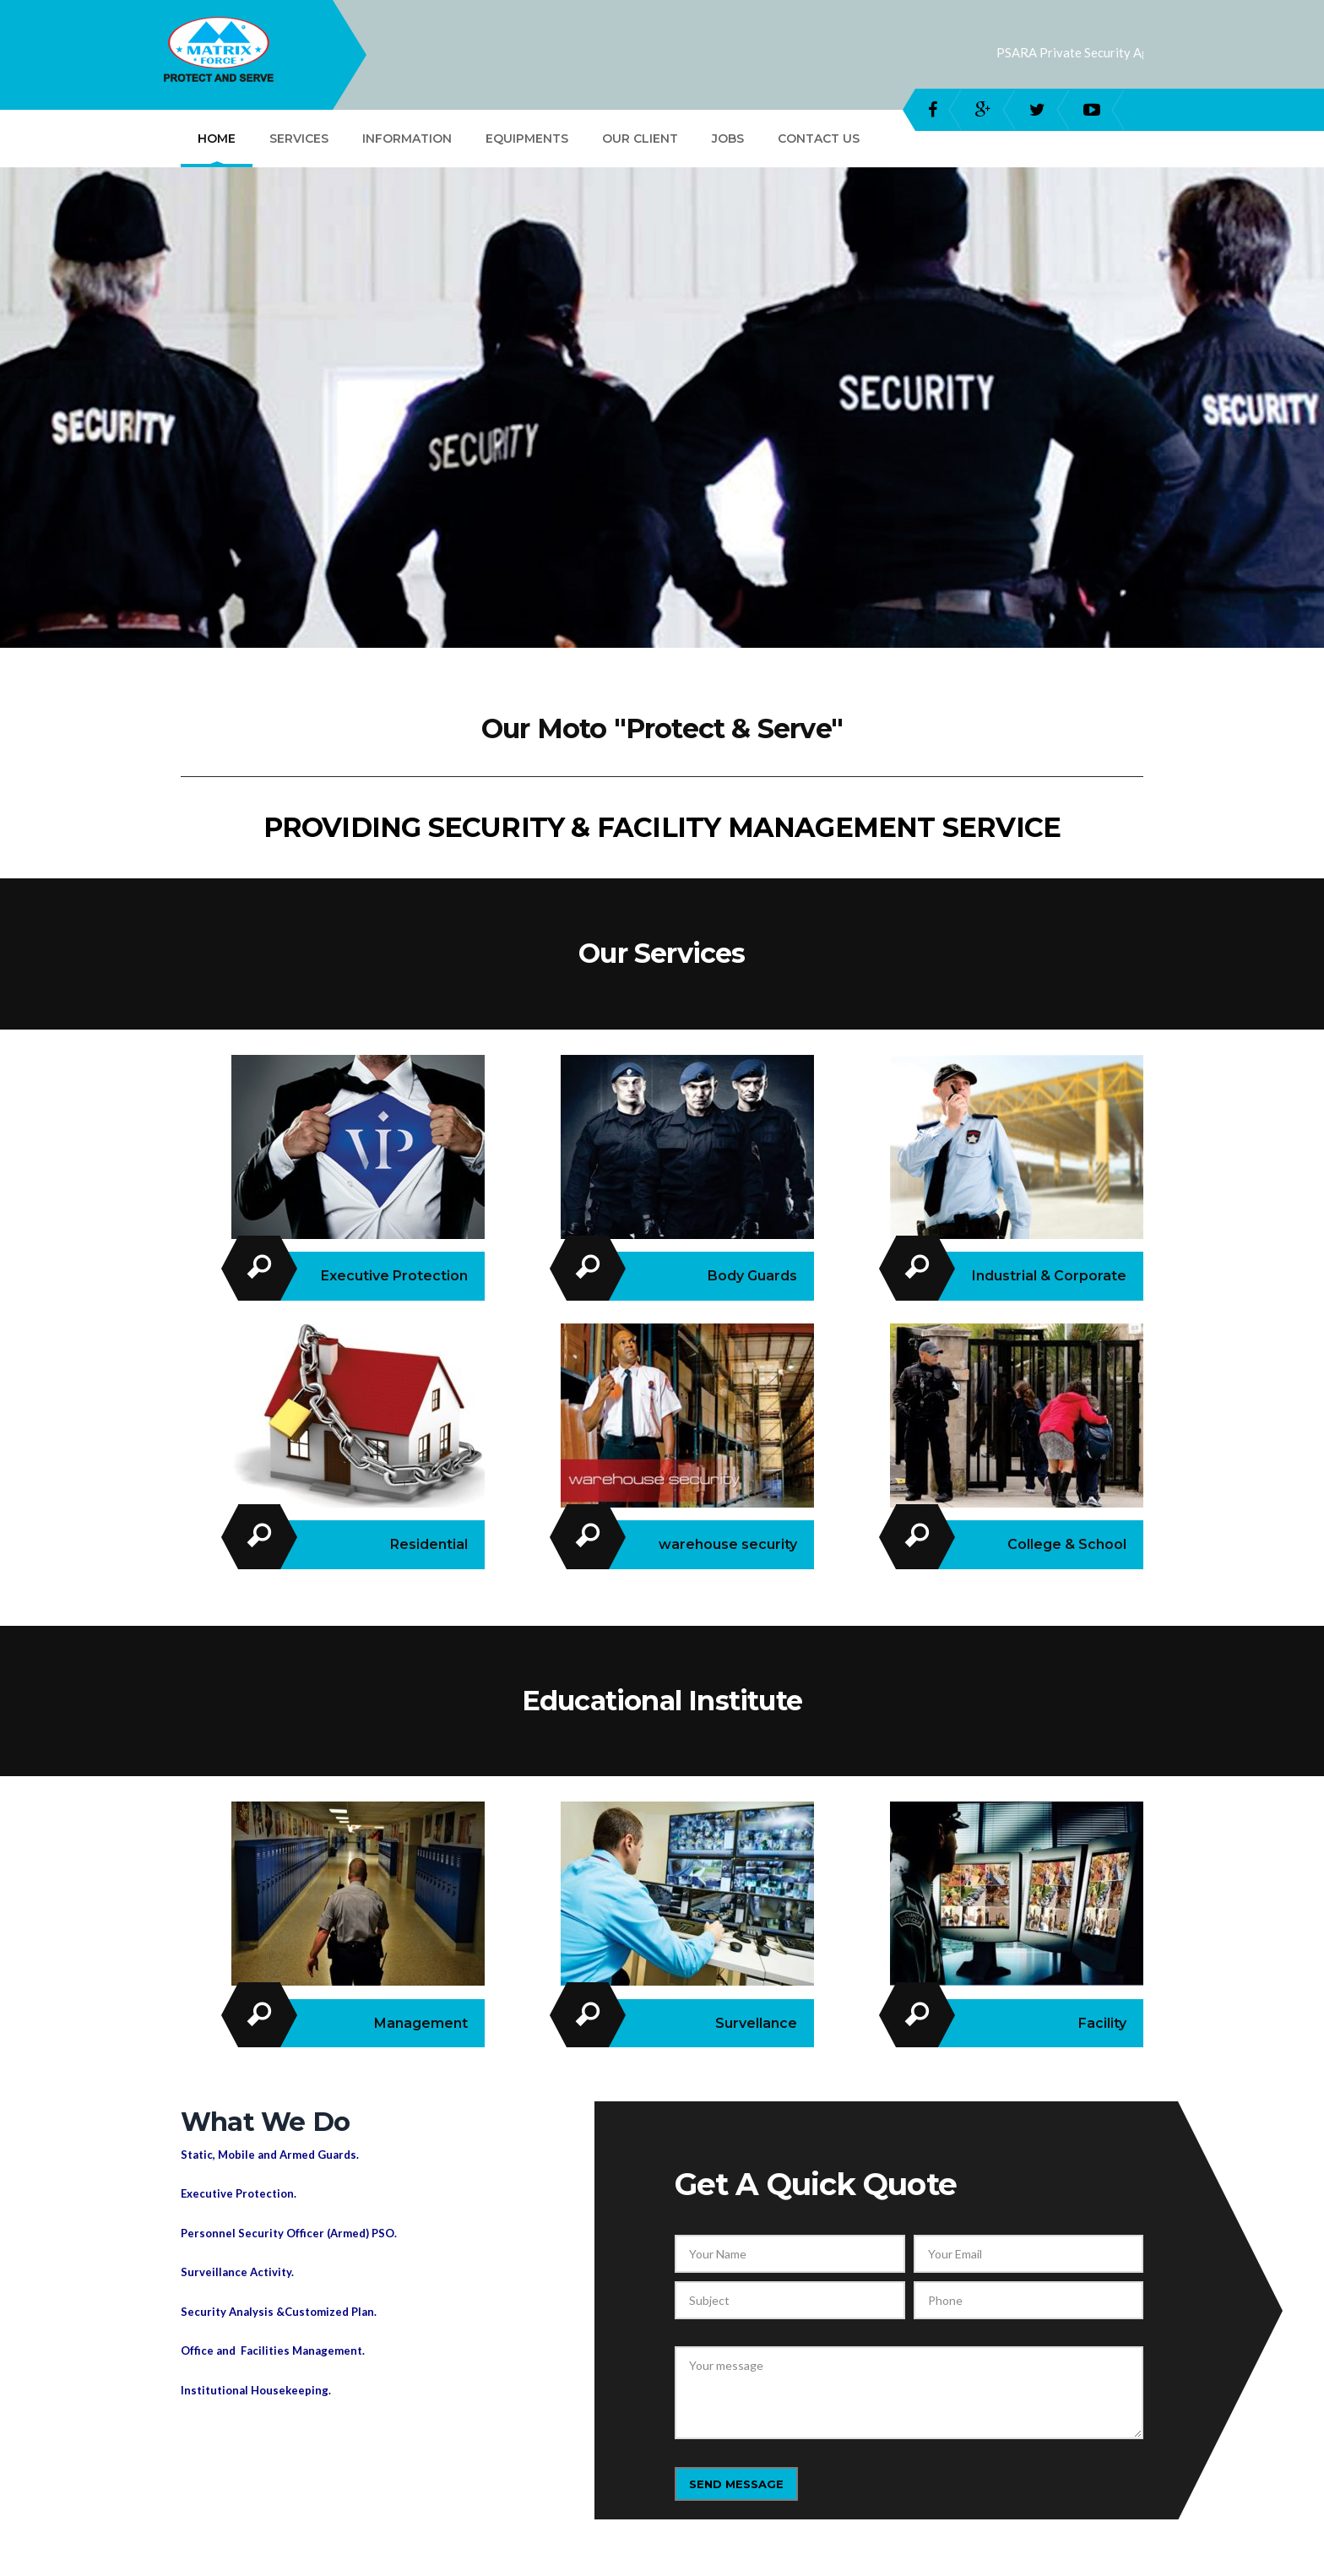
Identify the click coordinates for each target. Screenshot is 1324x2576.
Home (217, 138)
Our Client (640, 138)
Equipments (527, 138)
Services (298, 138)
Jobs (728, 138)
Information (407, 138)
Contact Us (819, 138)
